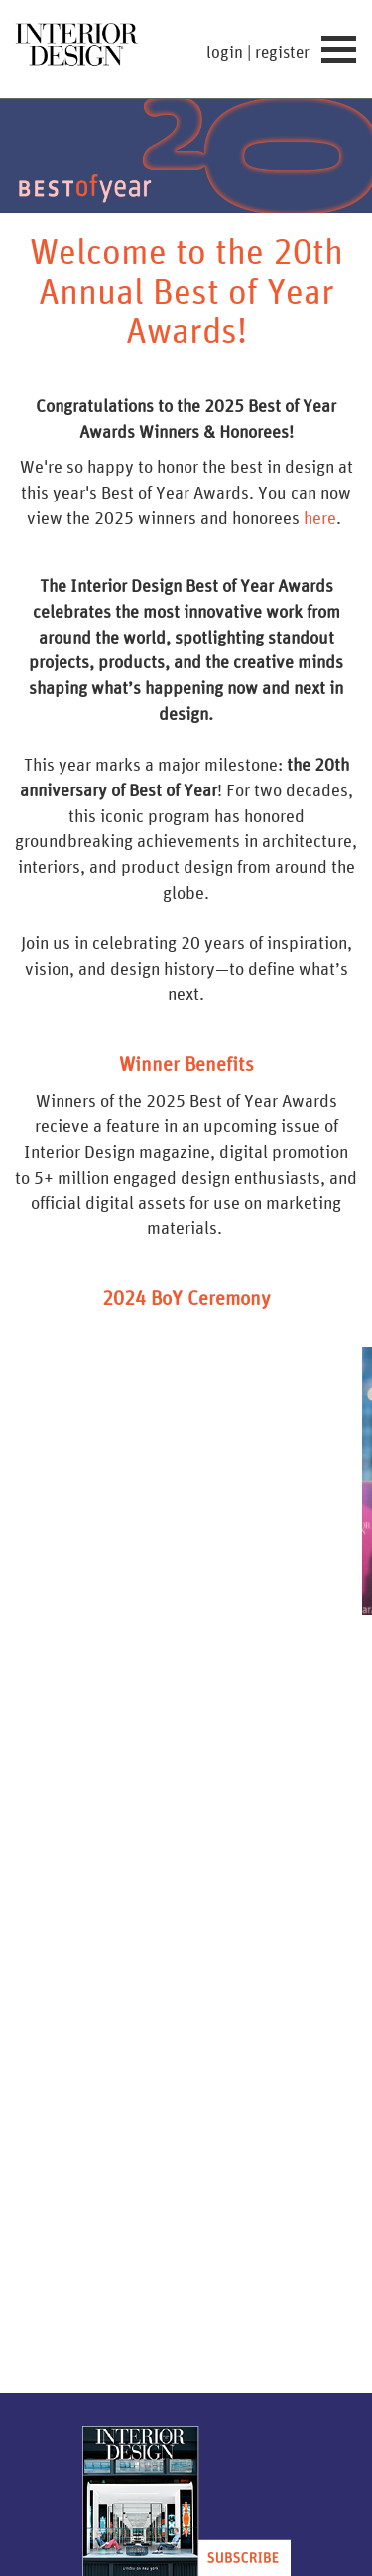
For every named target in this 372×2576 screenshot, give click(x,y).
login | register (258, 52)
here (320, 517)
